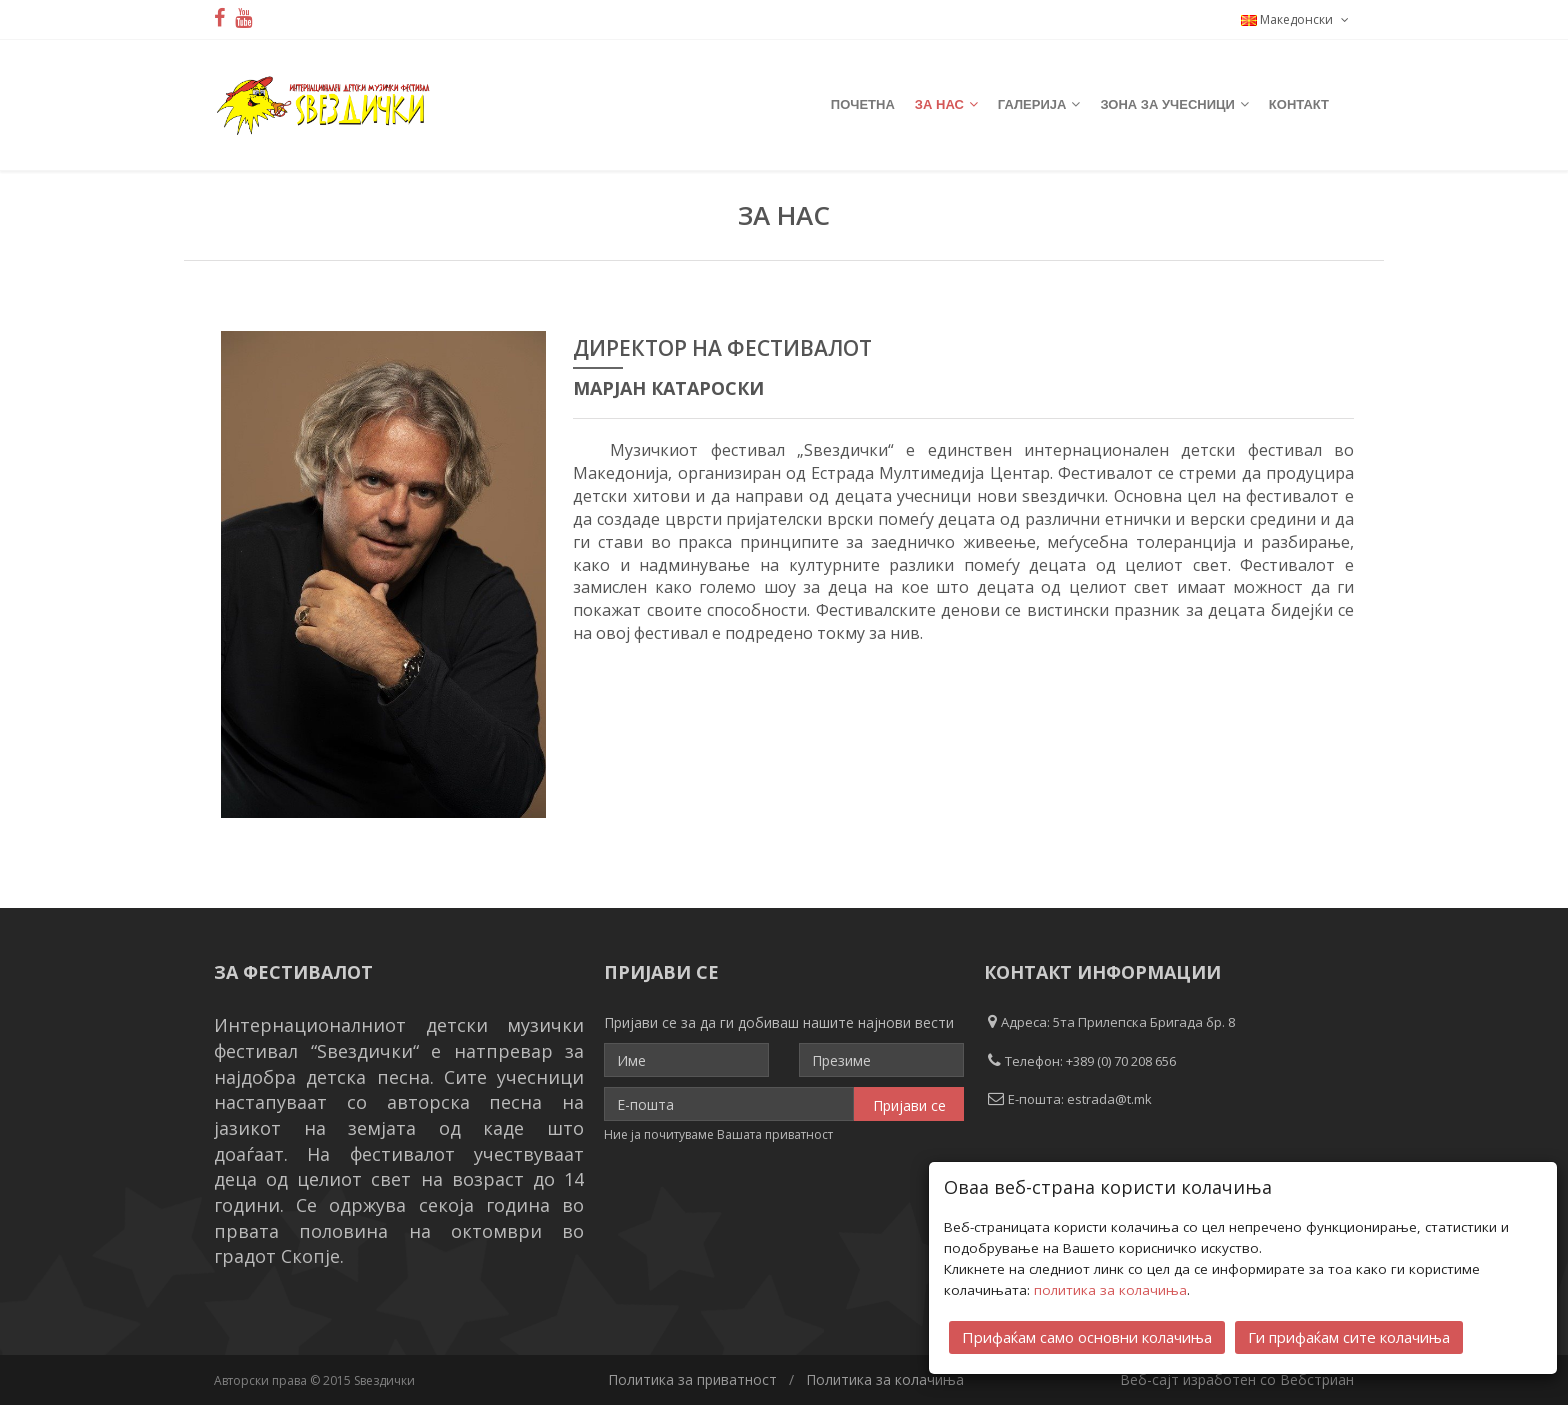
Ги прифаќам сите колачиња (1349, 1336)
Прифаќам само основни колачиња (1087, 1336)
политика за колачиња (1110, 1289)
